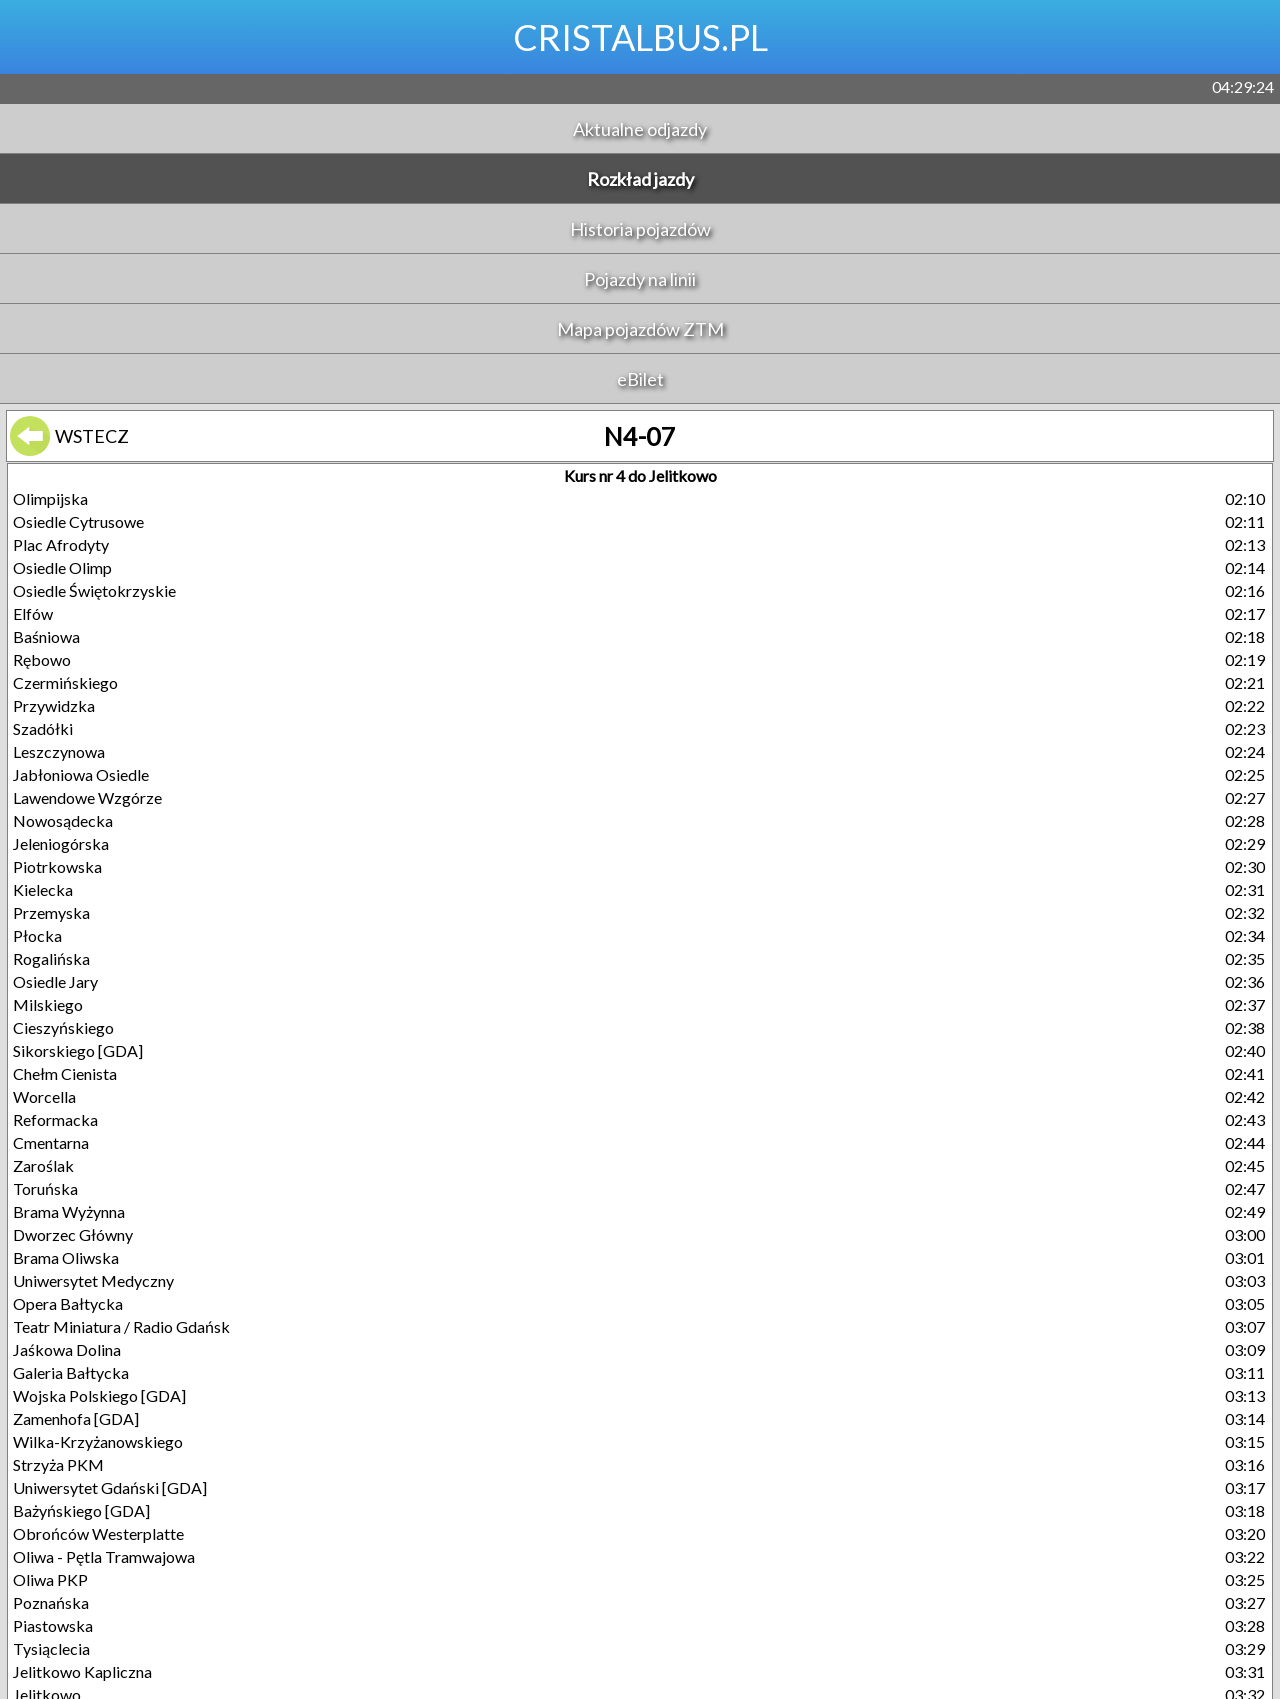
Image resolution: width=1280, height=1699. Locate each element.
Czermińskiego (65, 682)
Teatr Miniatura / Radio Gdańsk (121, 1326)
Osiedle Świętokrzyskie (94, 590)
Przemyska (51, 912)
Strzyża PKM (58, 1464)
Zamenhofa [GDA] (76, 1418)
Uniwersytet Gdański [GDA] (110, 1487)
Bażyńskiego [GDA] (81, 1510)
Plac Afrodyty (61, 544)
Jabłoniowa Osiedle (81, 774)
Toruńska (45, 1188)
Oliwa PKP (50, 1579)
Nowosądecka (63, 820)
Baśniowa (46, 636)
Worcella (44, 1096)
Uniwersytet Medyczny (93, 1280)
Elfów (33, 613)
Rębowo (42, 659)
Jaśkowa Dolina (67, 1349)
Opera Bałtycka (68, 1303)
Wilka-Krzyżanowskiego (98, 1441)
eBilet (640, 379)
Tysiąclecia (51, 1648)
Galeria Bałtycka (71, 1372)
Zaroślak (43, 1165)
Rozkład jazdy (640, 179)
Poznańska (51, 1602)
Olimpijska (50, 498)
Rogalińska (51, 958)
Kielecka (43, 889)
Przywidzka (54, 705)
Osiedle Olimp (62, 567)
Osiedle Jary (55, 981)
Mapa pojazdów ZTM (640, 329)
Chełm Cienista (65, 1073)
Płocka (37, 935)
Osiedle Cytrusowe (78, 521)
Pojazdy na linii (640, 279)
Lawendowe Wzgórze (87, 797)
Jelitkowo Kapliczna (82, 1671)
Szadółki (43, 728)
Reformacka (55, 1119)
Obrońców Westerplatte (98, 1533)
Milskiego (48, 1004)
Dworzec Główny (73, 1234)
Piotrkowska (57, 866)
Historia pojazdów (640, 229)
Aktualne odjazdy (640, 129)
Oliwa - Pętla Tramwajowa (104, 1556)
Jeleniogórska (61, 843)
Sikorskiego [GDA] (78, 1050)
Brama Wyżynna (69, 1211)
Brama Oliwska (66, 1257)
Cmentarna (51, 1142)
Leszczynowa (59, 751)
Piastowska (53, 1625)
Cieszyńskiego (63, 1027)
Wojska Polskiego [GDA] (99, 1395)
